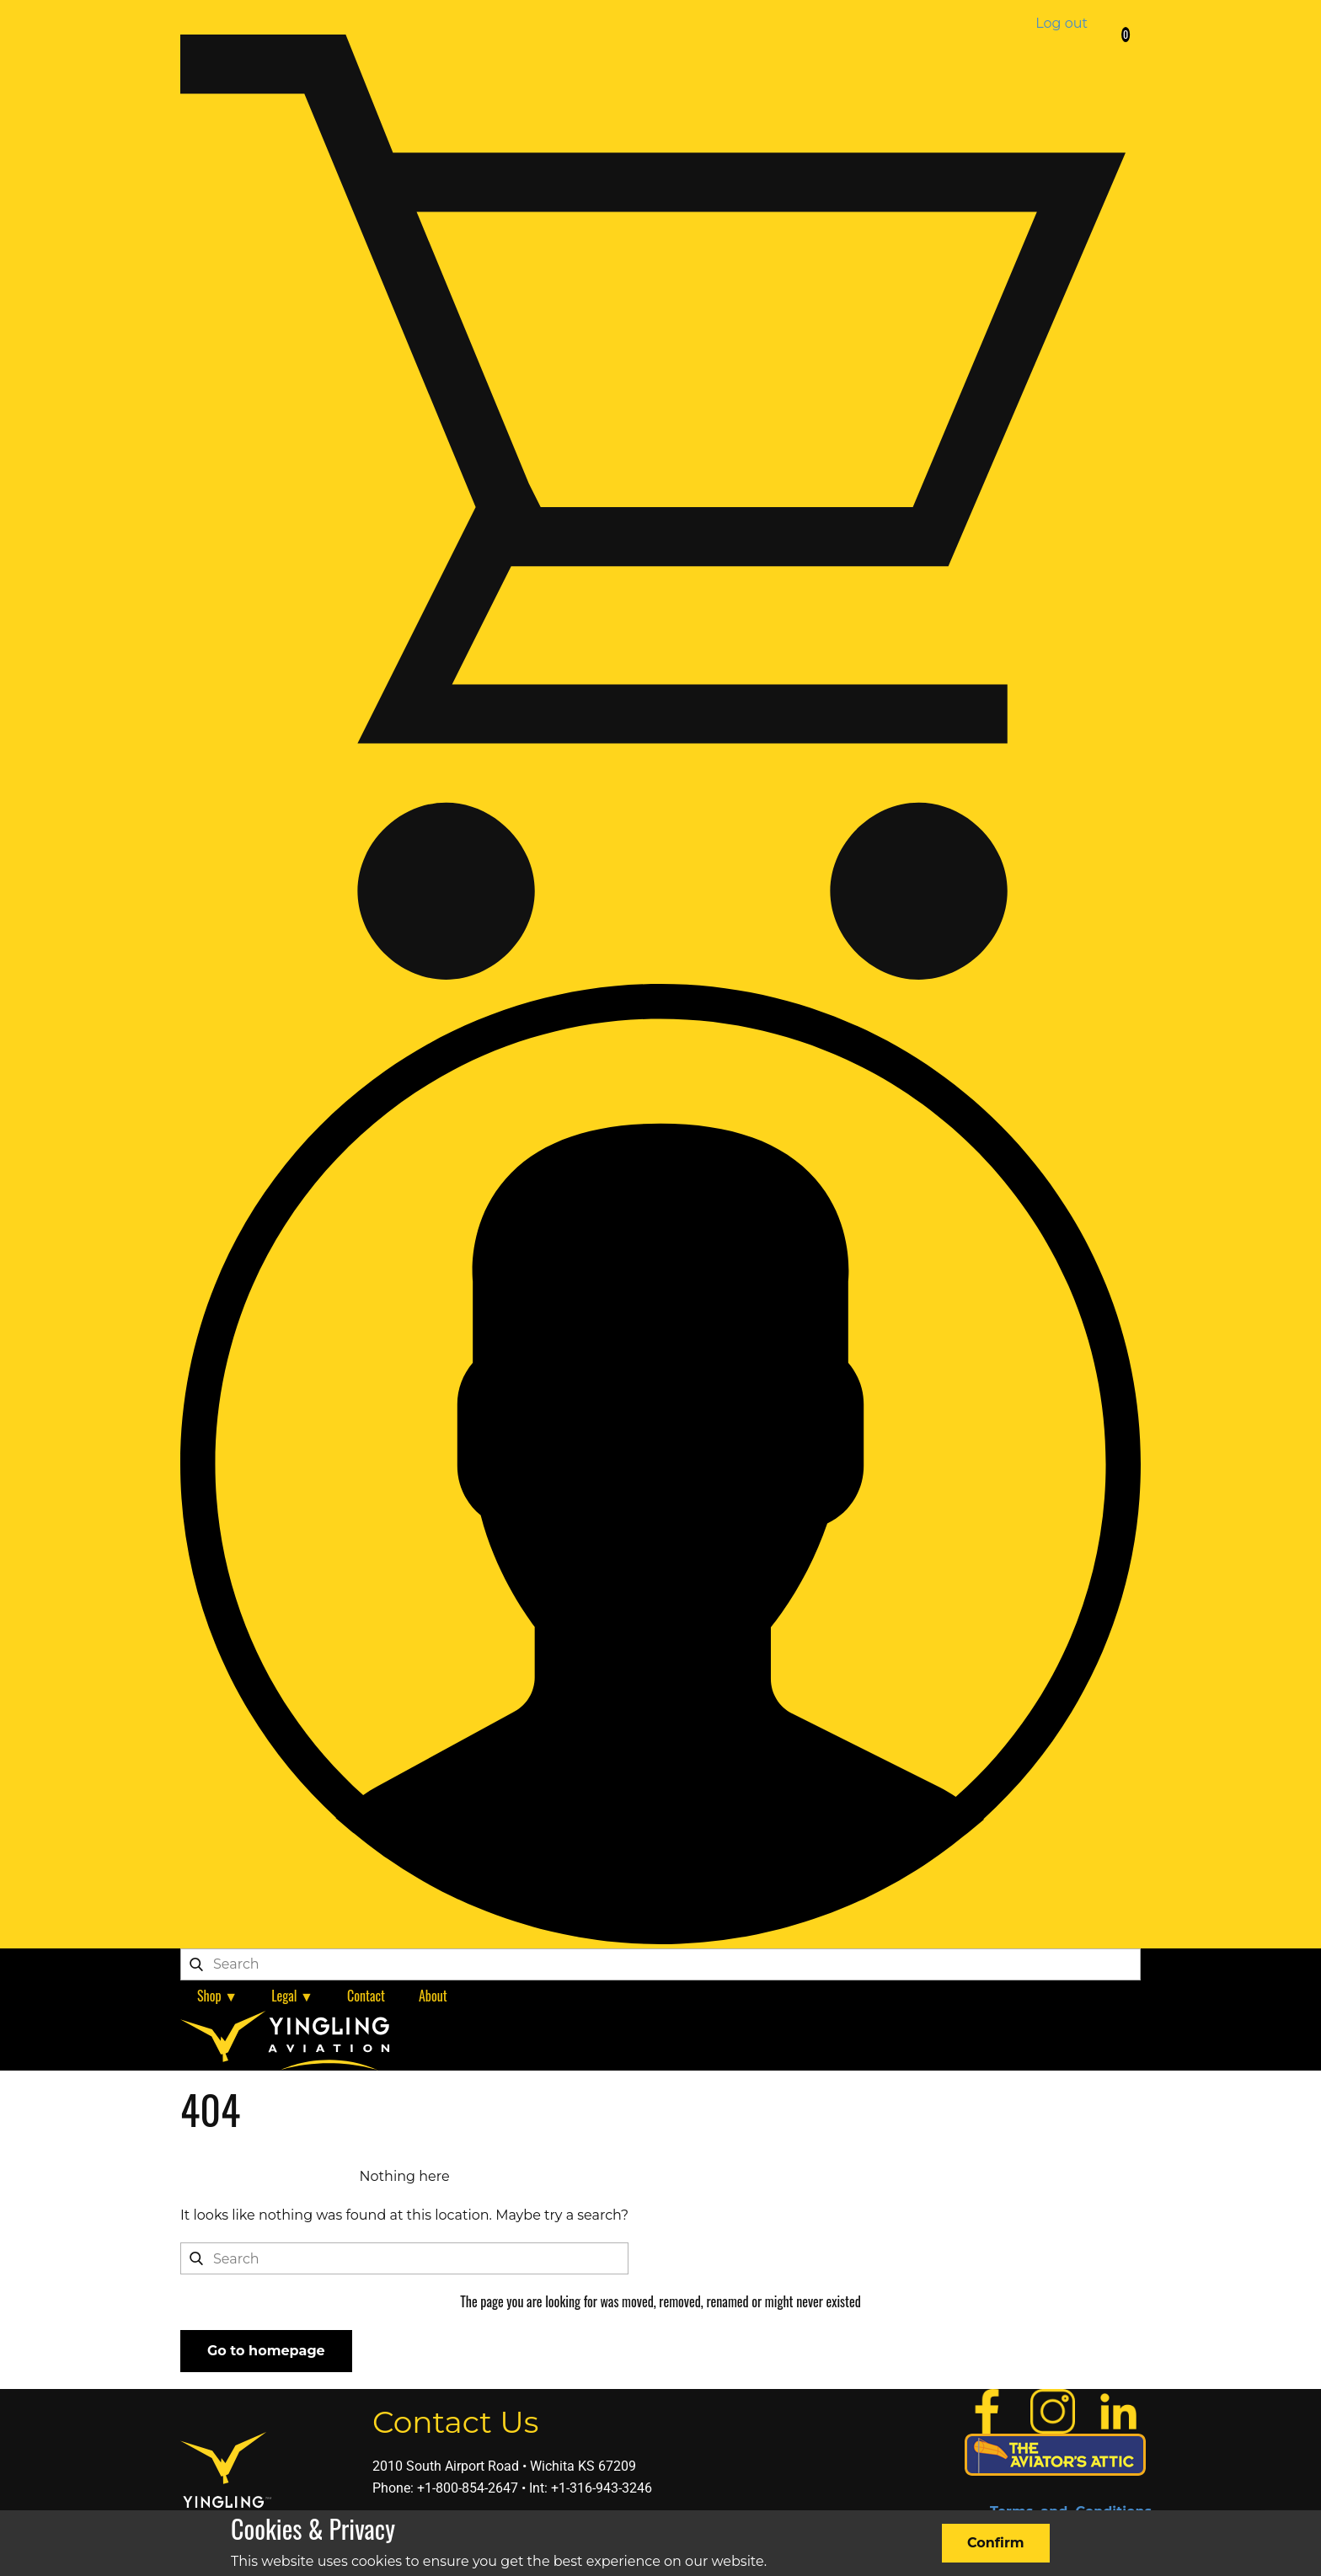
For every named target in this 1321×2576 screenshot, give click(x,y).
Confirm (995, 2543)
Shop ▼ (217, 1995)
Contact (366, 1995)
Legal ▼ (292, 1995)
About (433, 1995)
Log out (1061, 23)
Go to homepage (266, 2351)
